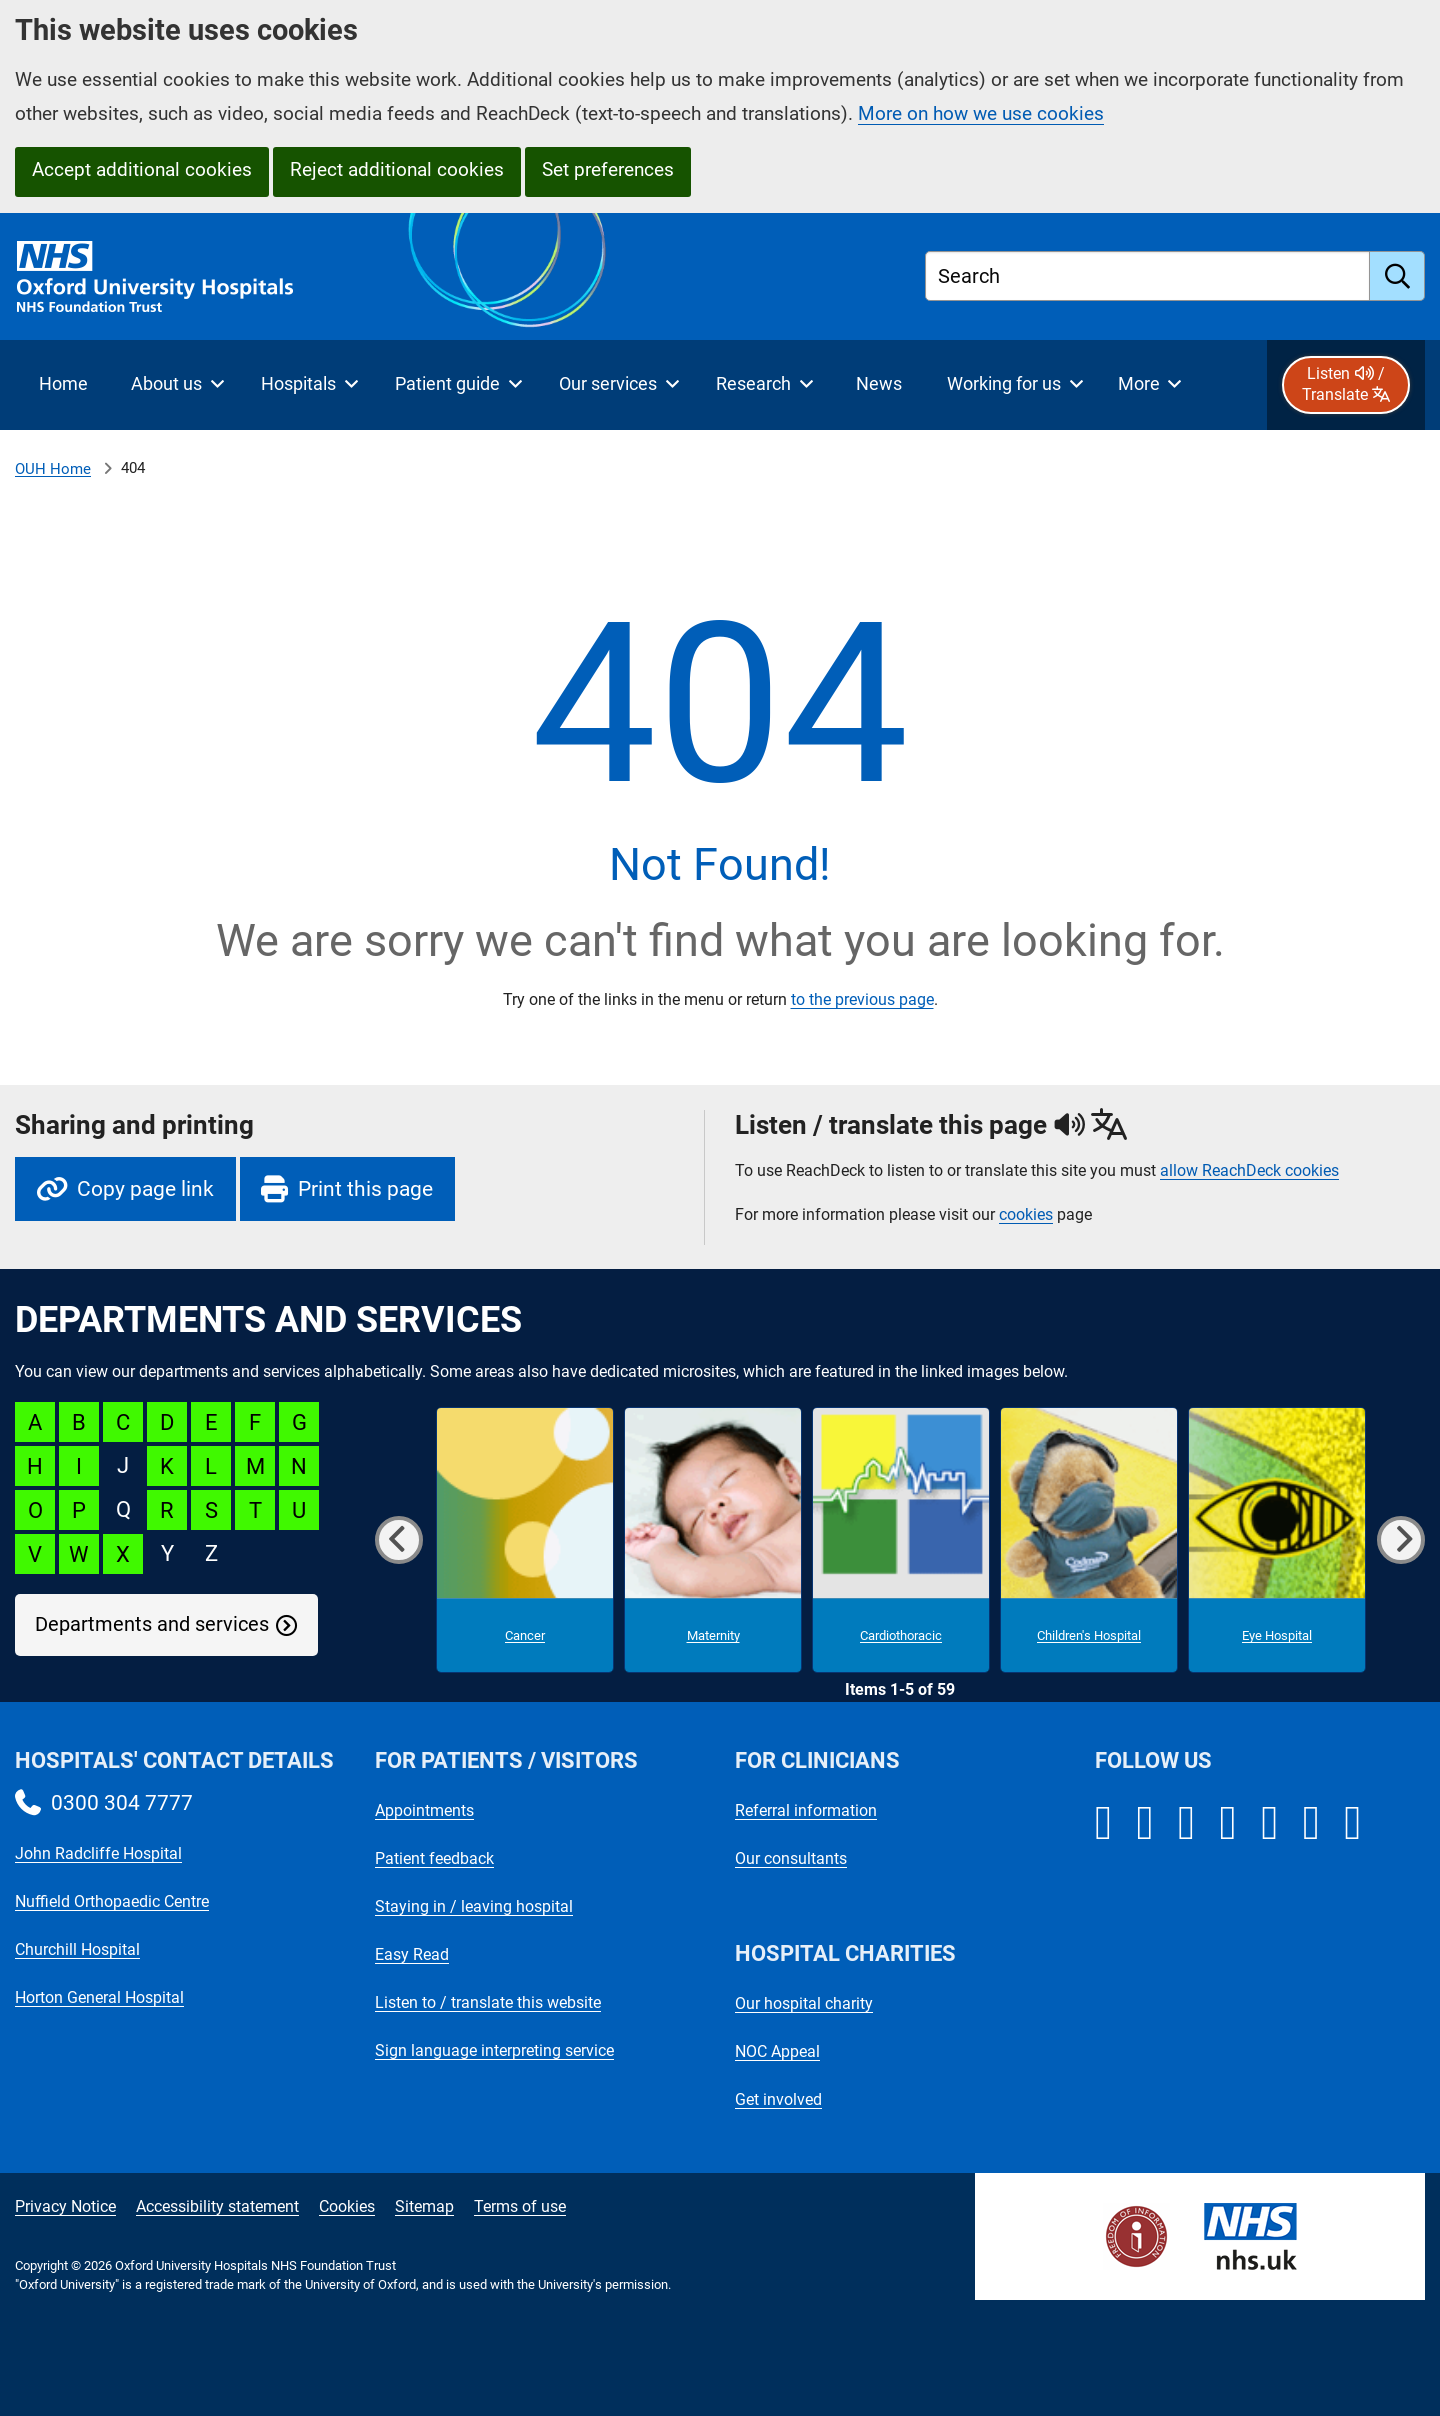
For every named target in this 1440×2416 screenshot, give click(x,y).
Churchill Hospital (77, 1949)
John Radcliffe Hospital (98, 1853)
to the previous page (862, 999)
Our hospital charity (804, 2003)
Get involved (778, 2099)
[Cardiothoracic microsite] (901, 1540)
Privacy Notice (65, 2206)
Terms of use (520, 2206)
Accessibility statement (217, 2206)
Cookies (347, 2206)
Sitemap (424, 2206)
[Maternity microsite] (713, 1540)
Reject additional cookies (397, 169)
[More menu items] (1149, 385)
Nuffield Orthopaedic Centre (112, 1901)
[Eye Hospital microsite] (1277, 1540)
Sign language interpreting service (494, 2050)
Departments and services (152, 1624)
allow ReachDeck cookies (1249, 1171)
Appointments (424, 1810)
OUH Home (53, 469)
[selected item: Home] (63, 385)
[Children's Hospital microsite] (1089, 1540)
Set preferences (608, 169)
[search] (1397, 276)
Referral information (806, 1810)
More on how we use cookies (981, 113)
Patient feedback (434, 1858)
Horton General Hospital (99, 1997)
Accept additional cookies (142, 169)
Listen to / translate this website (488, 2002)
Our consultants (791, 1858)
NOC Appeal (777, 2051)
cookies (1026, 1214)
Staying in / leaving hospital (474, 1906)
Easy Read (412, 1954)
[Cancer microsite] (525, 1540)
